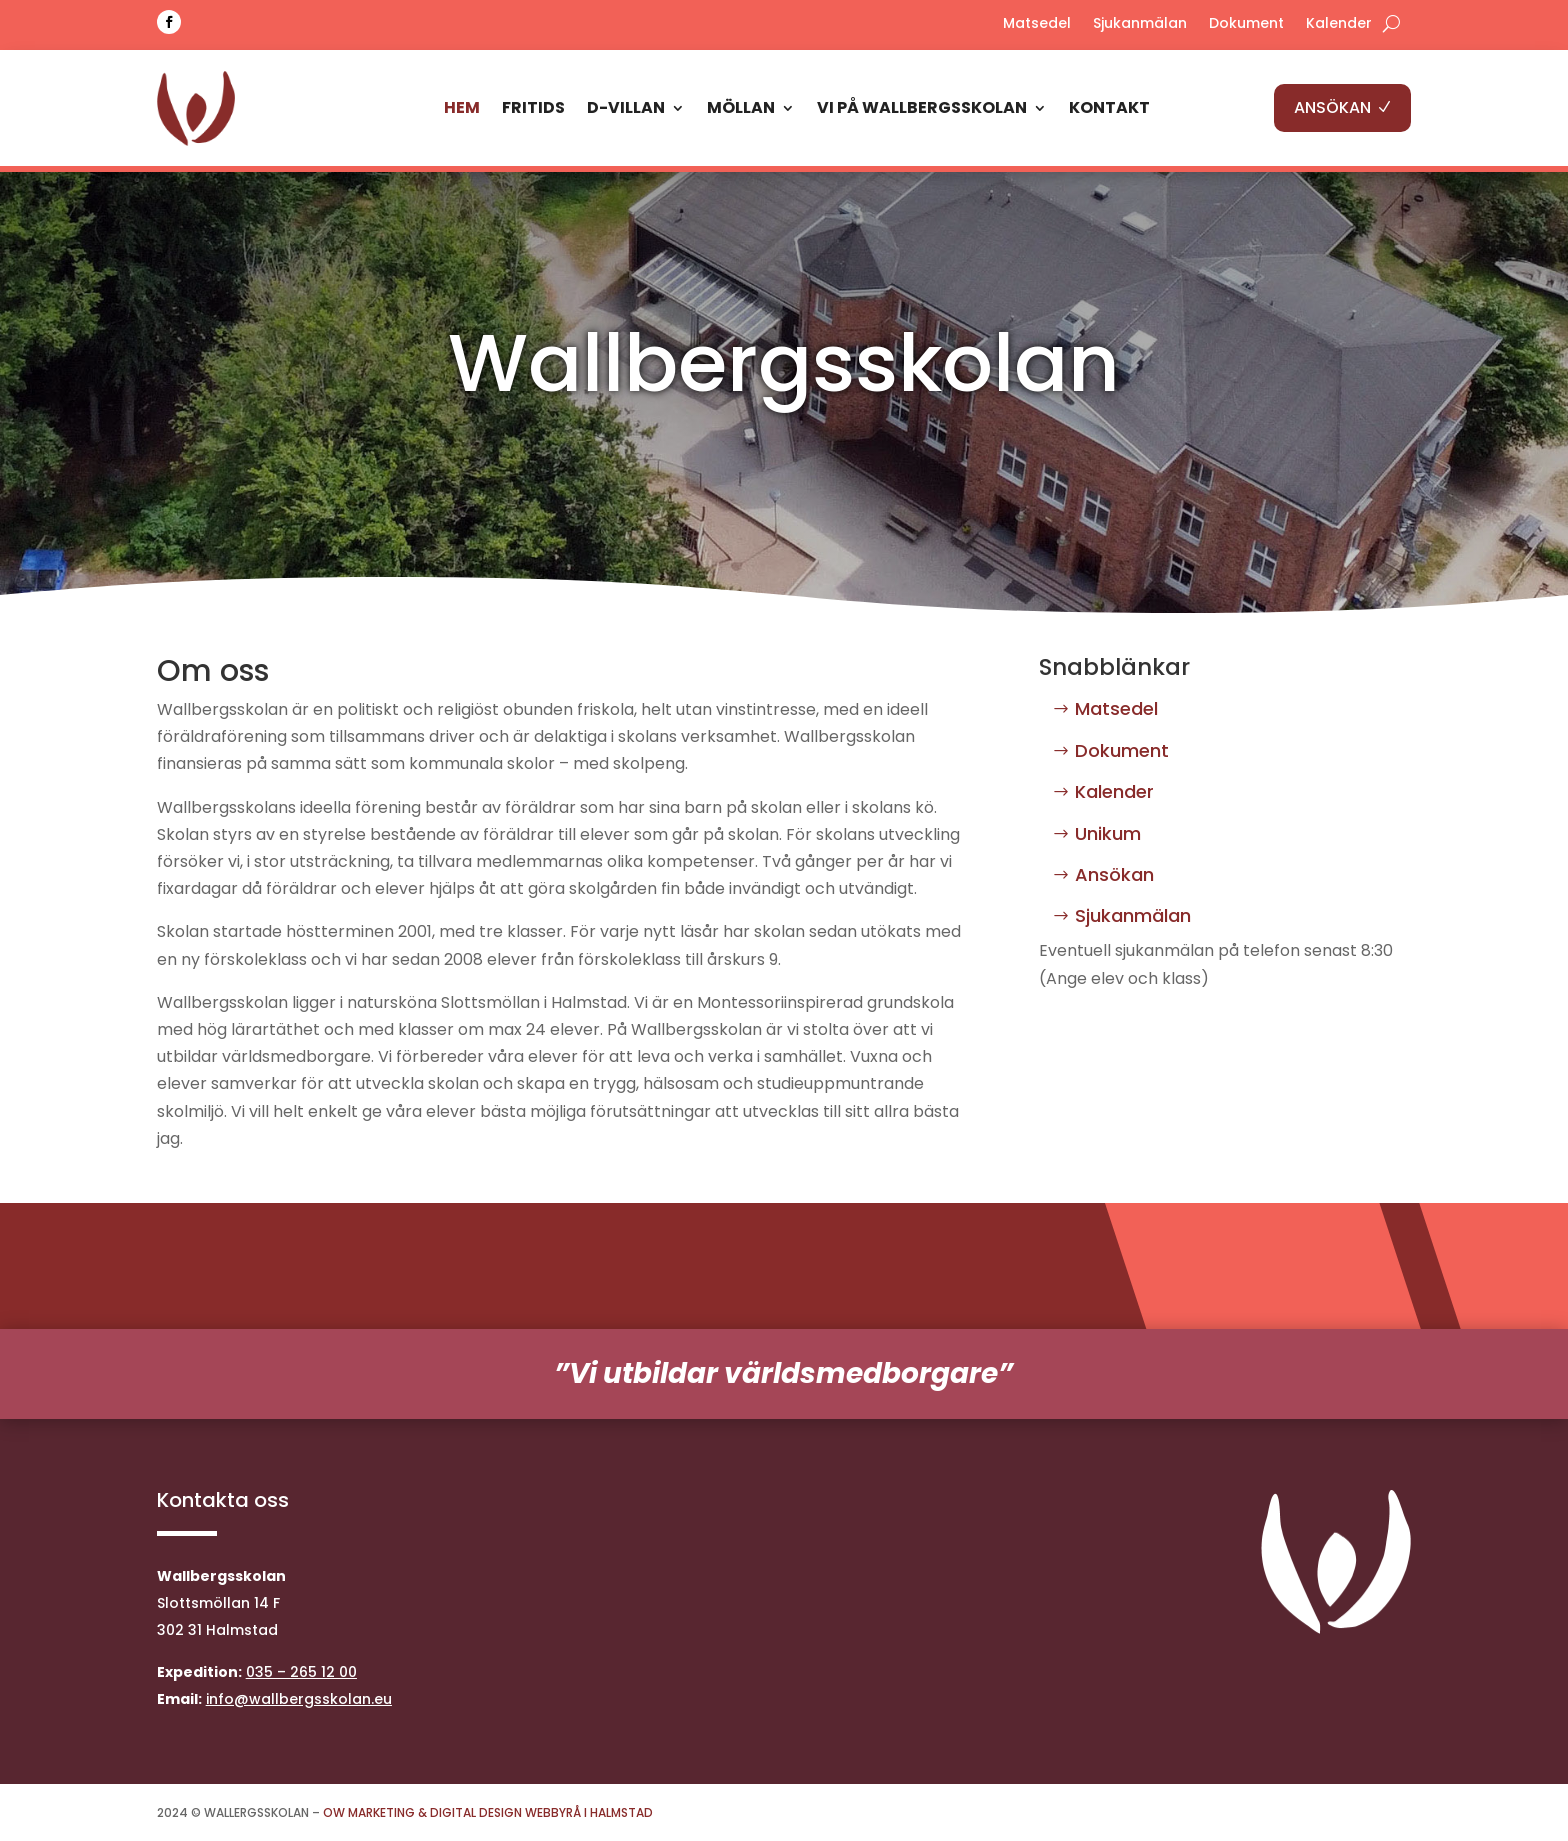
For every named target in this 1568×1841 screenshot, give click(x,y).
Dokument (1246, 24)
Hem (462, 107)
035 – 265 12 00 (301, 1672)
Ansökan (1114, 874)
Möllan (741, 107)
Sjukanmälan (1140, 24)
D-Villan (626, 107)
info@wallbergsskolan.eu (299, 1699)
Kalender (1339, 24)
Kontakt (1109, 107)
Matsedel (1037, 24)
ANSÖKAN (1332, 107)
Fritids (533, 107)
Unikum (1108, 833)
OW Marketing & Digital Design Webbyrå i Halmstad (488, 1812)
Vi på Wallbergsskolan (922, 107)
